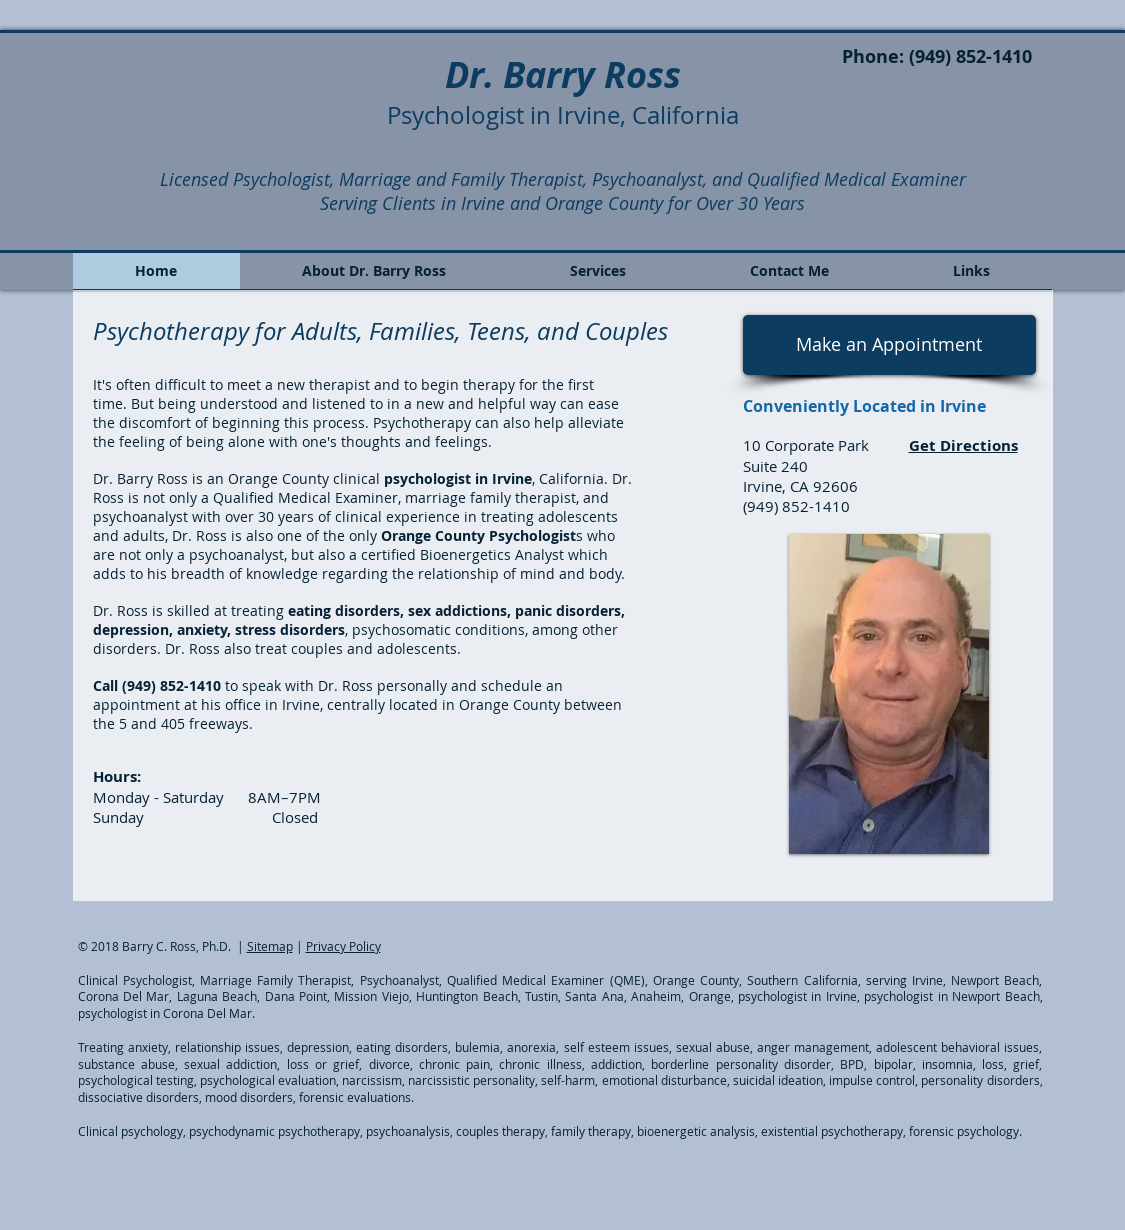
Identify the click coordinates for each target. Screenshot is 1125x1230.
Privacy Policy (343, 946)
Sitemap (270, 946)
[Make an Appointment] (889, 345)
